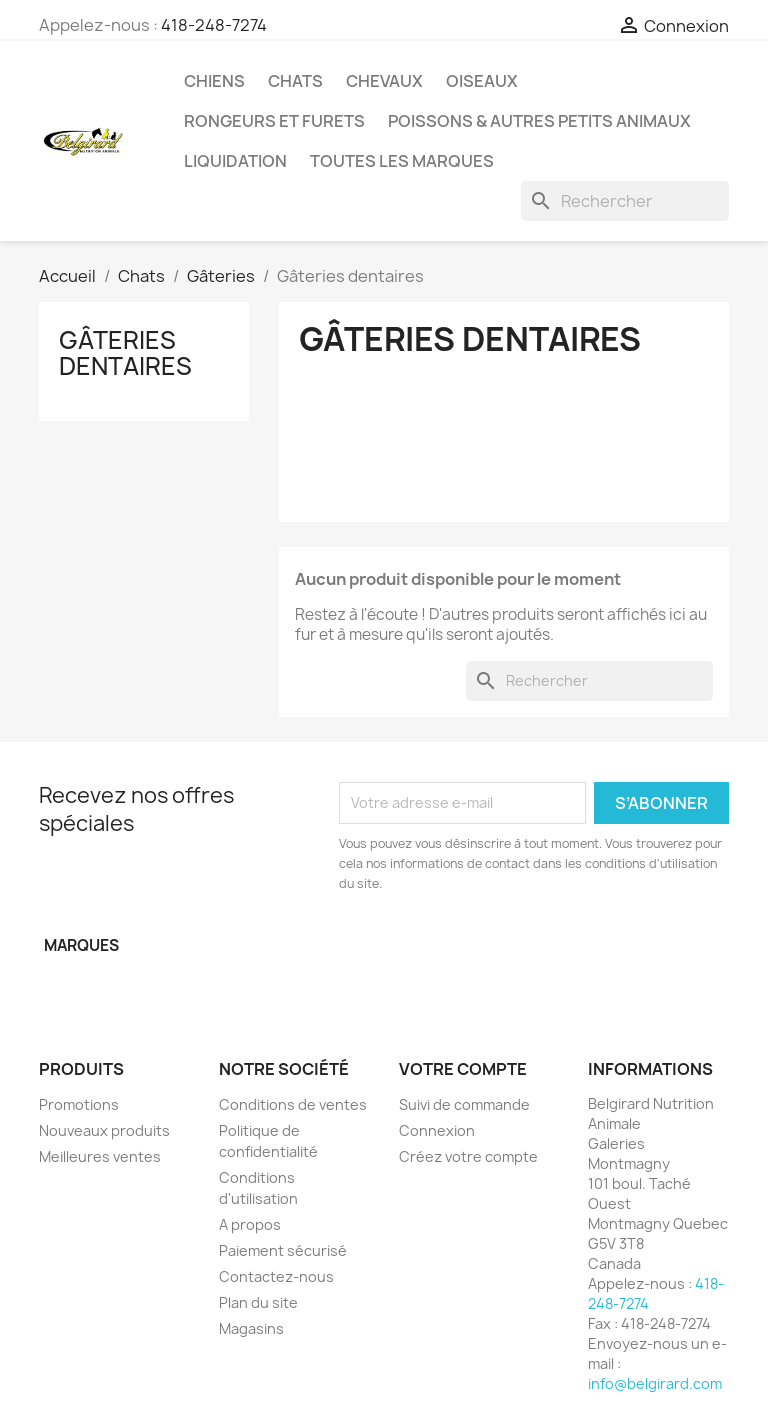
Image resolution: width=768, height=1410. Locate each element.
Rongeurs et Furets (274, 121)
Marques (81, 945)
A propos (250, 1224)
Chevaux (384, 81)
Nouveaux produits (104, 1130)
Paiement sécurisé (283, 1250)
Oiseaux (482, 81)
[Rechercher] (625, 201)
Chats (295, 81)
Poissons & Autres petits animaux (539, 121)
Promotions (79, 1104)
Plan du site (258, 1302)
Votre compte (463, 1069)
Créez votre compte (468, 1156)
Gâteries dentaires (125, 353)
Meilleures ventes (100, 1156)
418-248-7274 (214, 25)
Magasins (251, 1328)
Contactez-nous (276, 1276)
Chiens (214, 81)
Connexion (437, 1130)
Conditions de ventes (293, 1104)
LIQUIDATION (235, 161)
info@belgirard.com (655, 1383)
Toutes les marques (402, 161)
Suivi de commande (464, 1104)
